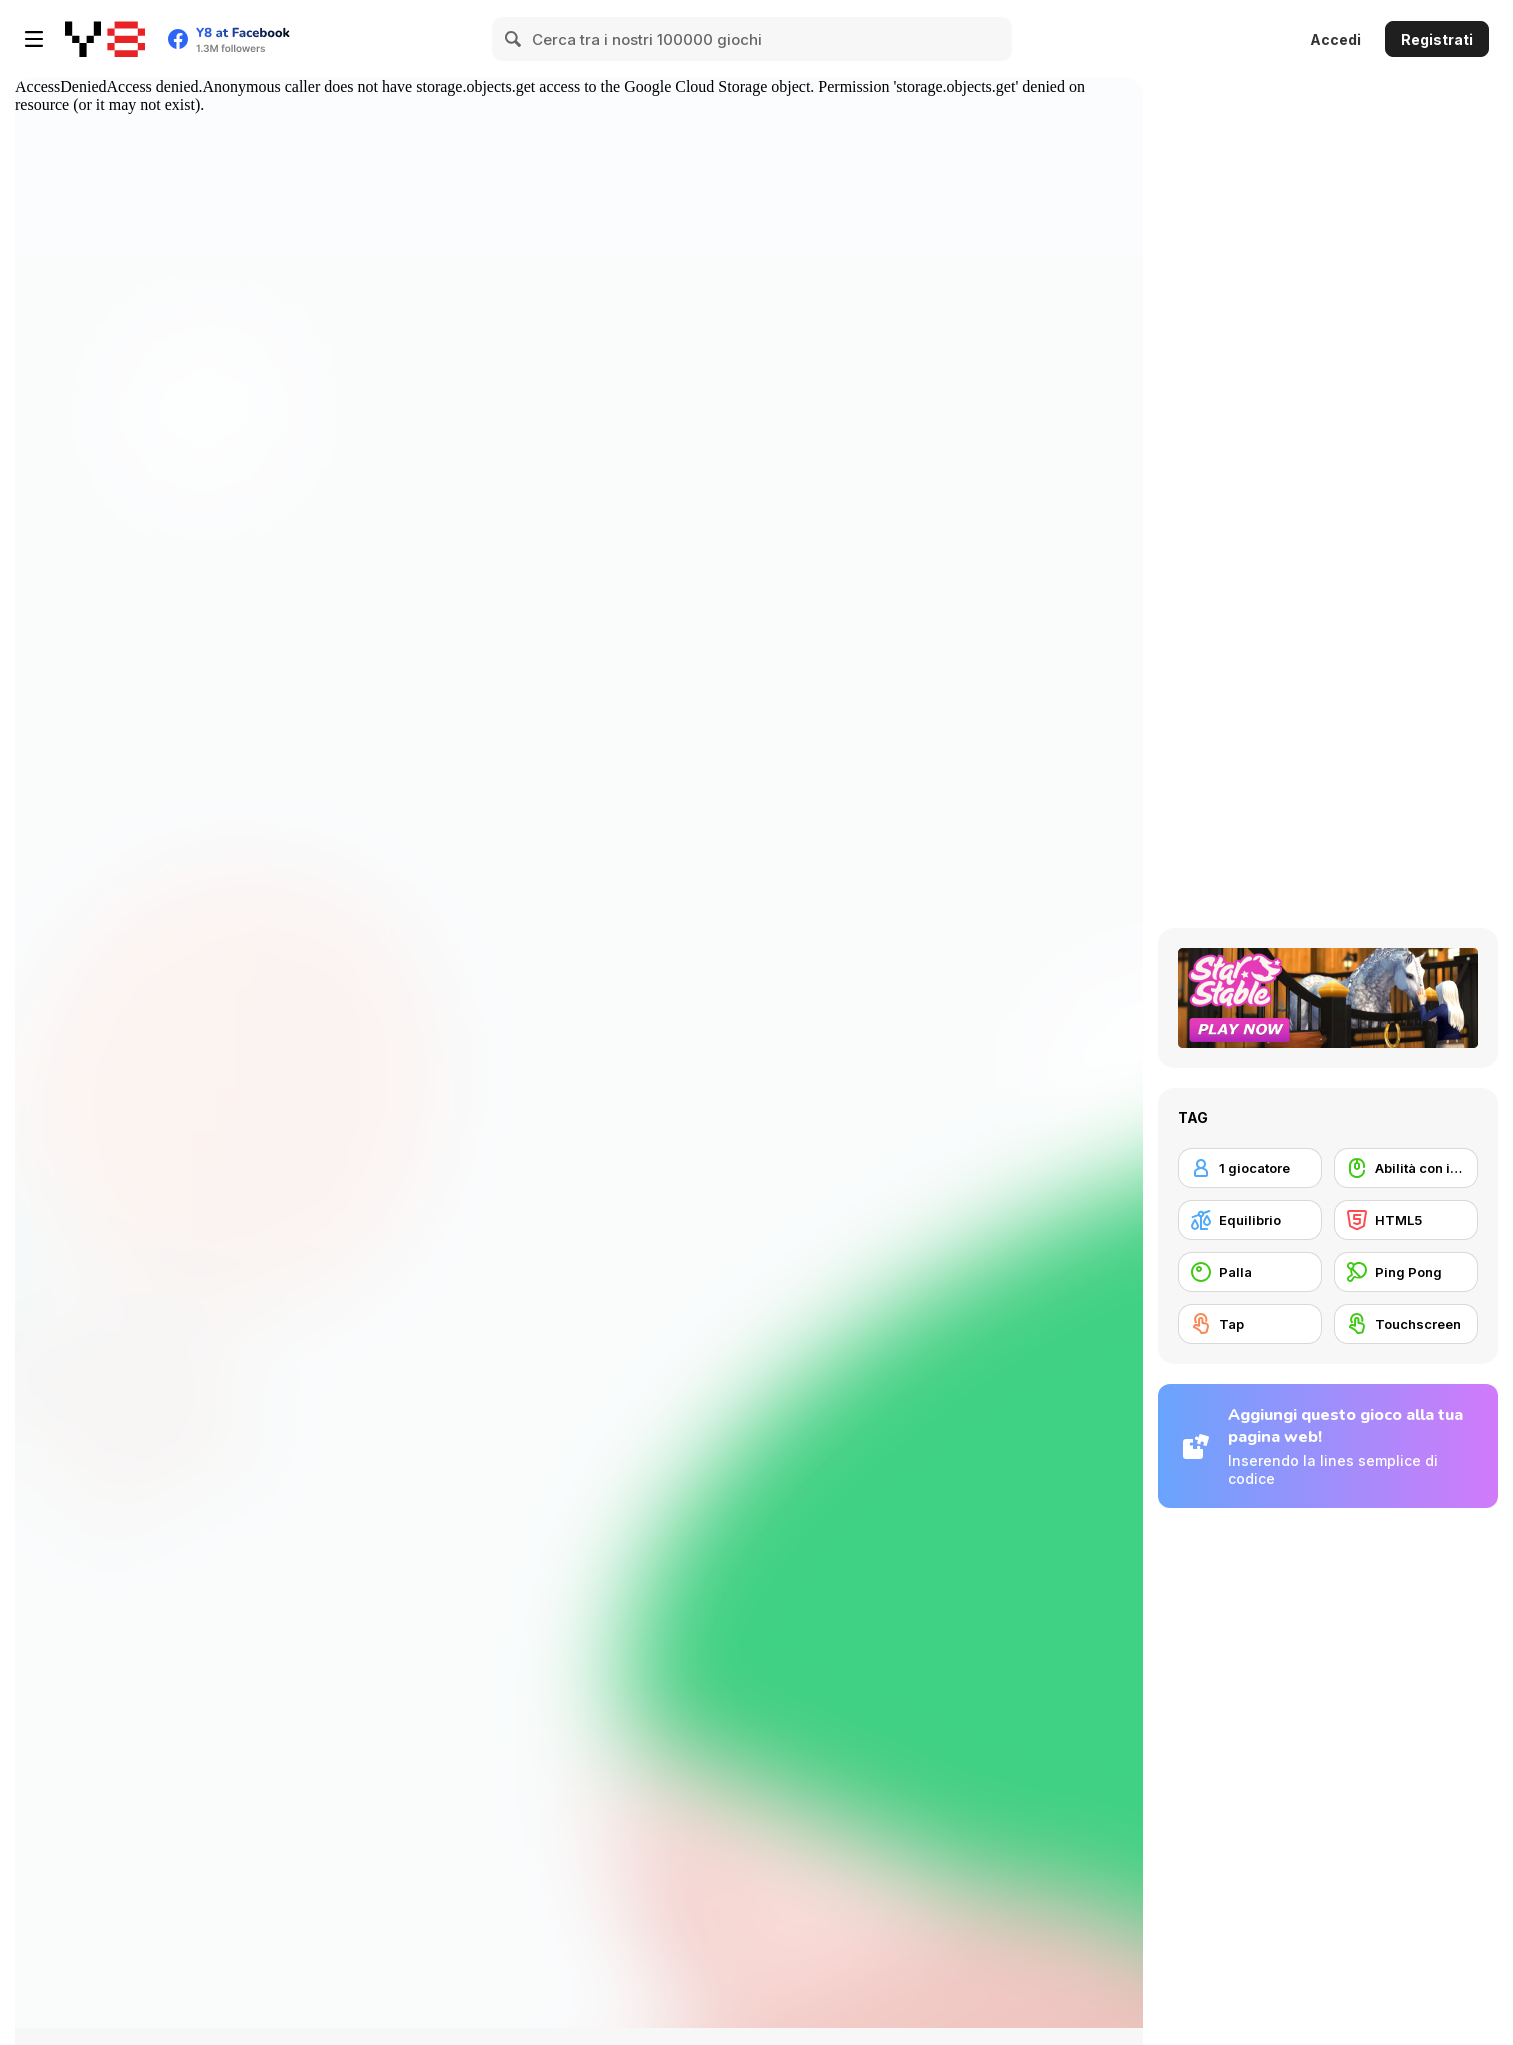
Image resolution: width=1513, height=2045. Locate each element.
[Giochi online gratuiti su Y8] (105, 39)
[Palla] (1250, 1272)
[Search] (514, 39)
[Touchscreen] (1406, 1324)
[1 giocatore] (1250, 1168)
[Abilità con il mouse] (1406, 1168)
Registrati (1437, 39)
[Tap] (1250, 1324)
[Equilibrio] (1250, 1220)
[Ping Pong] (1406, 1272)
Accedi (1335, 39)
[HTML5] (1406, 1220)
